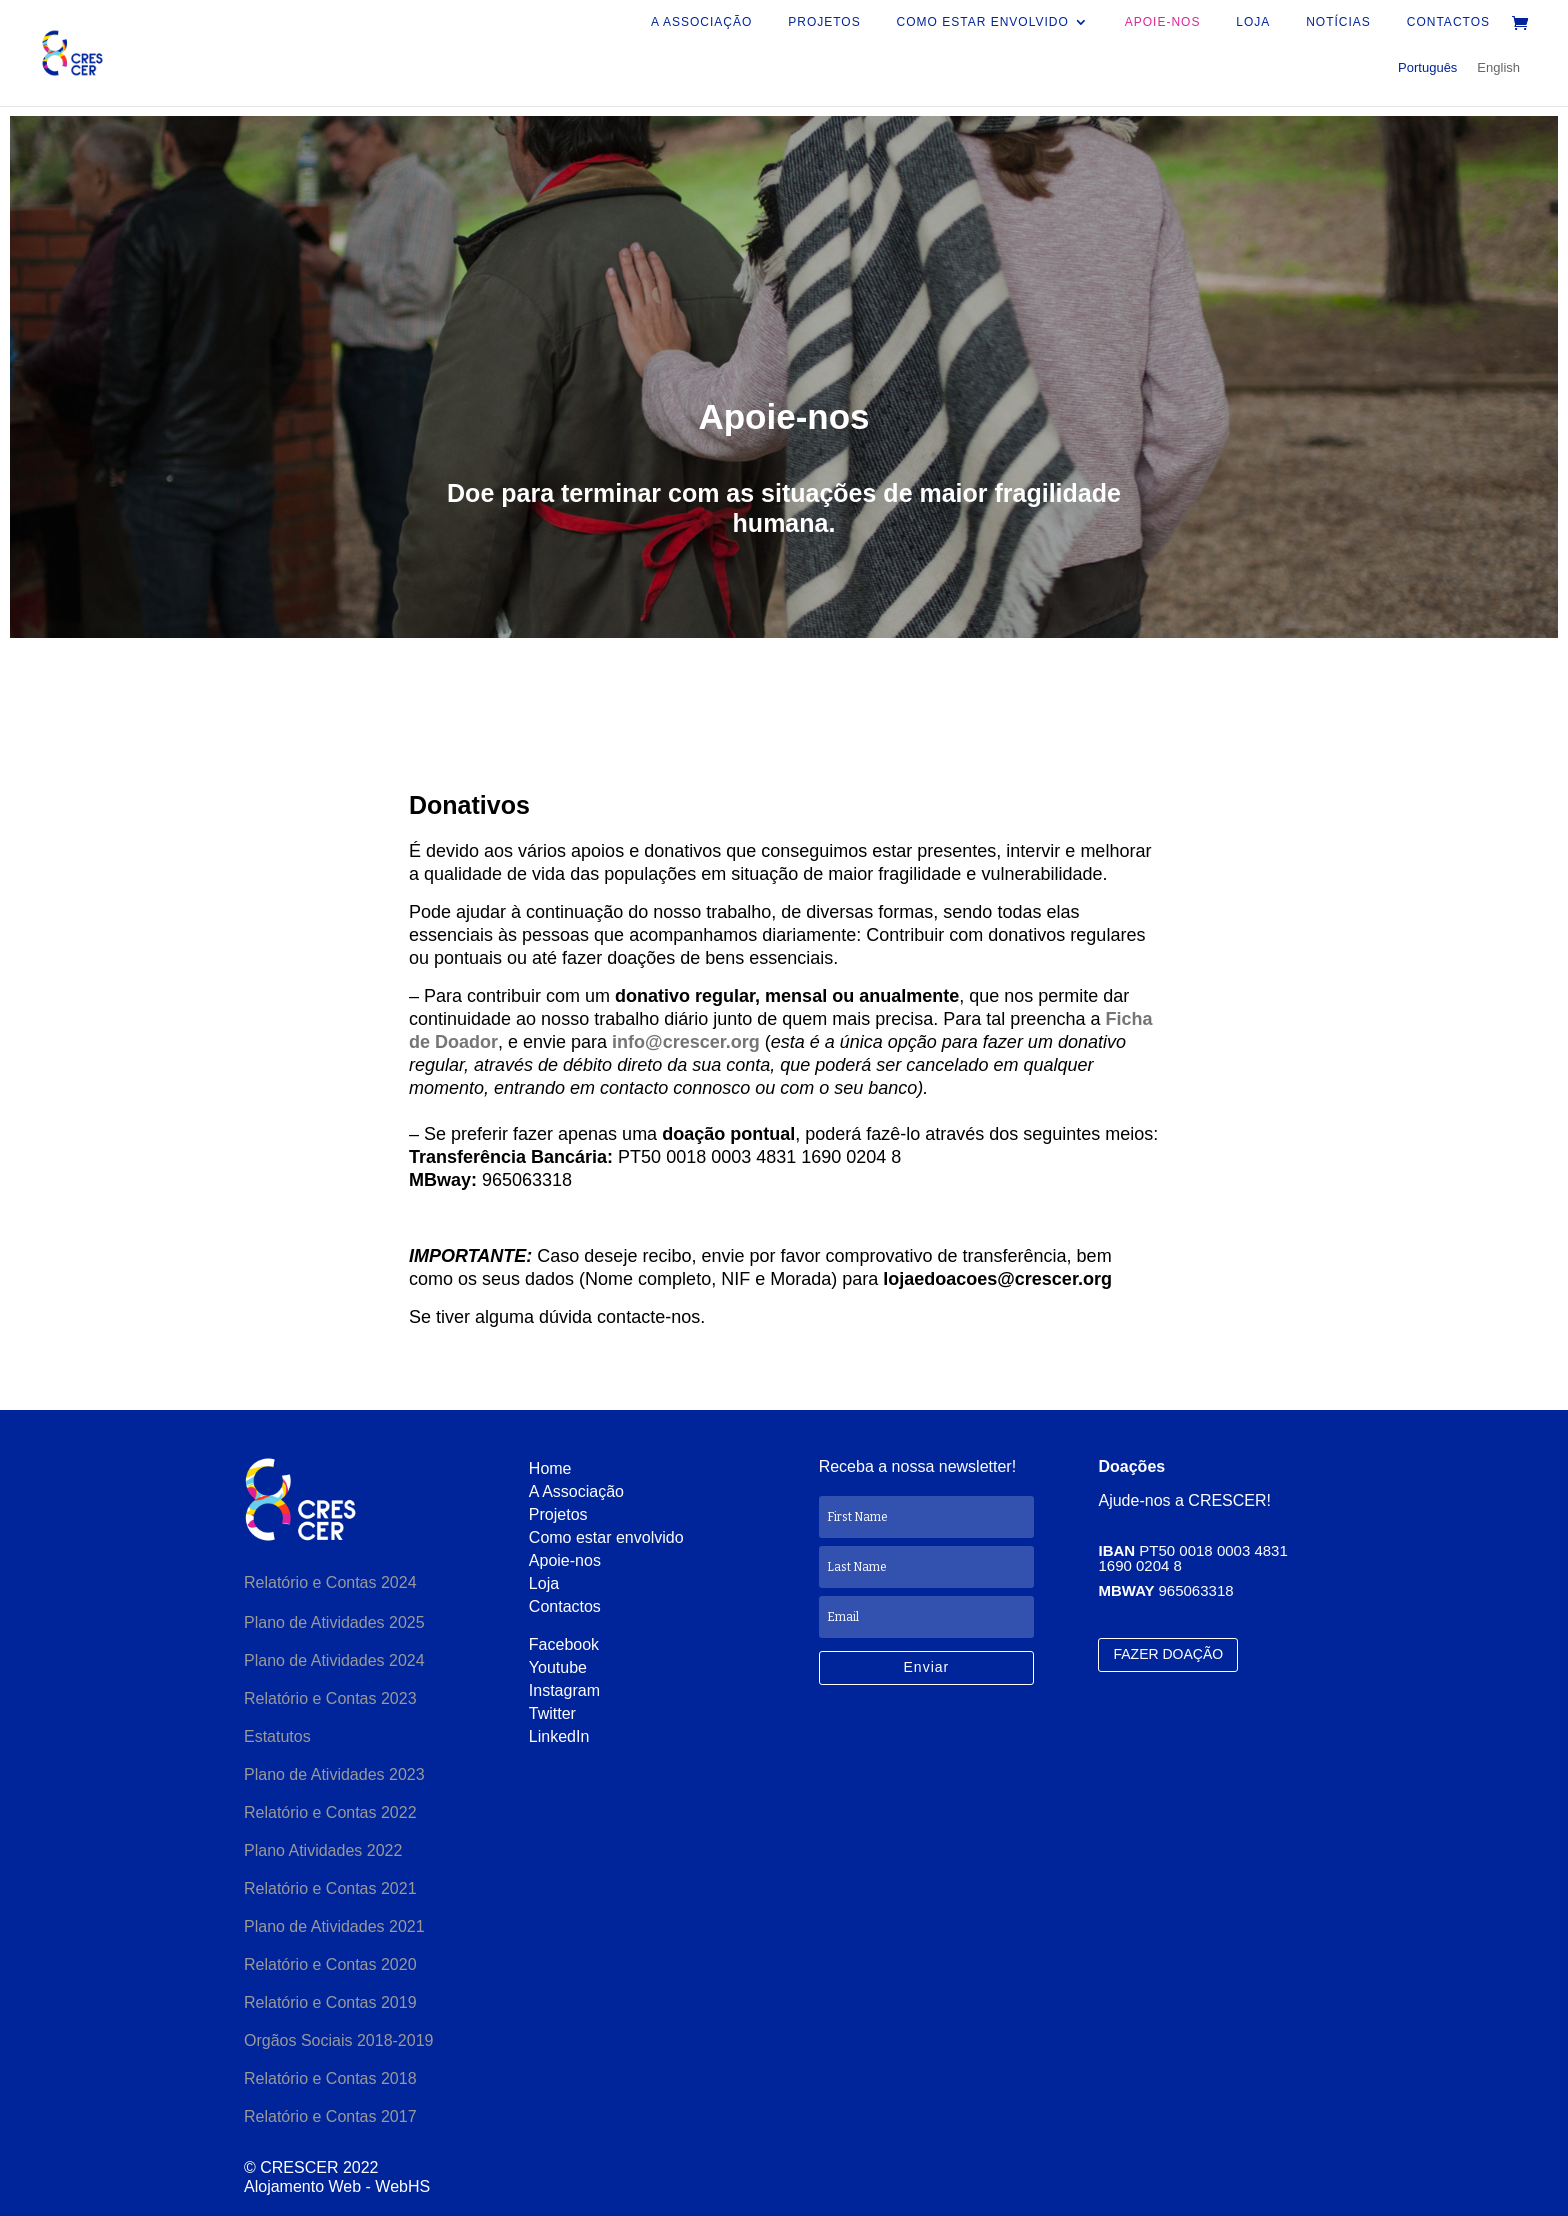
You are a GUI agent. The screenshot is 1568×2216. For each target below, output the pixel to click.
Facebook (564, 1644)
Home (550, 1468)
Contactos (1448, 22)
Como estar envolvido (983, 22)
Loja (1253, 22)
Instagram (564, 1690)
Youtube (558, 1667)
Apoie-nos (1163, 22)
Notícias (1338, 22)
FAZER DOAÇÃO (1168, 1654)
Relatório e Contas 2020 (332, 1964)
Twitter (552, 1713)
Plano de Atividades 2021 (334, 1926)
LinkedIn (559, 1736)
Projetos (824, 22)
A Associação (701, 22)
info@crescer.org (688, 1042)
